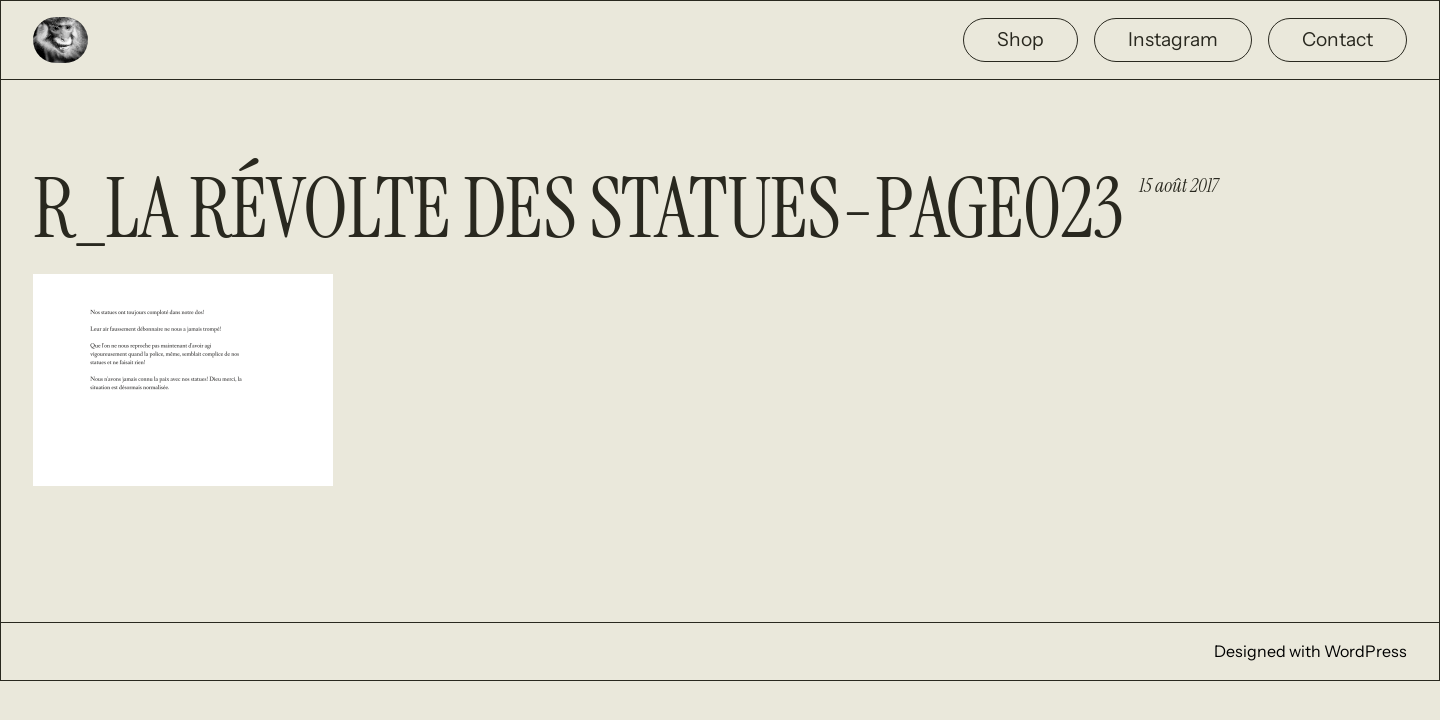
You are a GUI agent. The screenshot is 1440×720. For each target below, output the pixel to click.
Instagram (1173, 39)
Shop (1020, 39)
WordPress (1365, 651)
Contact (1337, 39)
